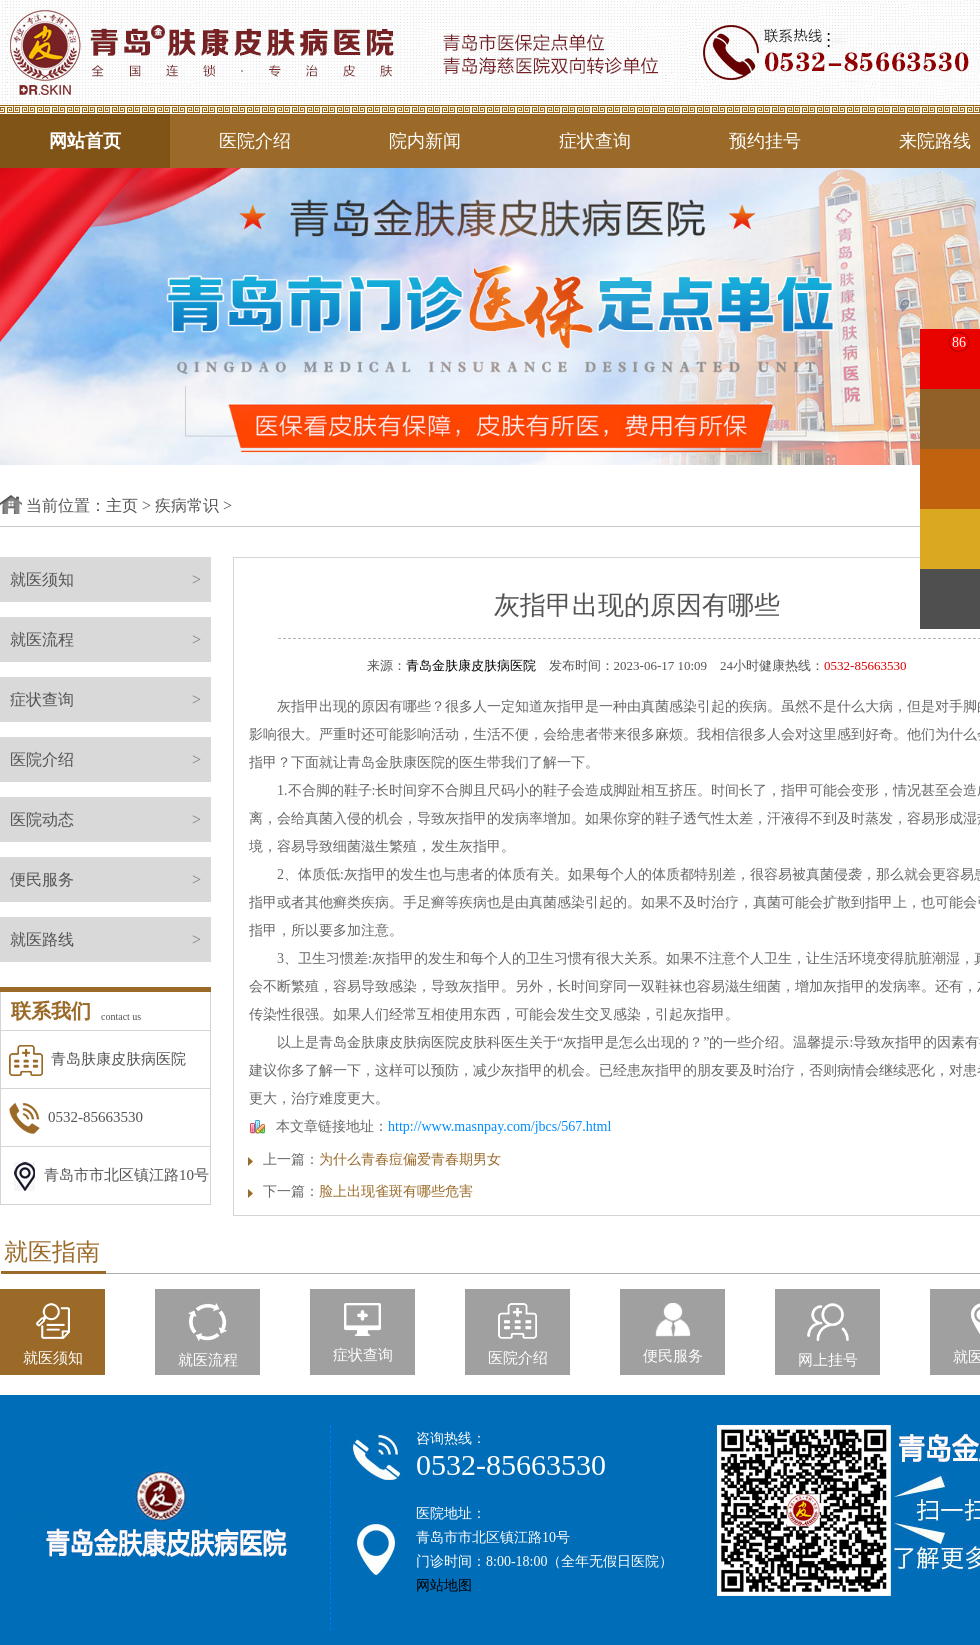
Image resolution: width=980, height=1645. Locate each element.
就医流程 (110, 639)
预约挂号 (765, 141)
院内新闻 (425, 141)
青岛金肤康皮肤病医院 (471, 665)
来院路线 (935, 141)
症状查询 (595, 141)
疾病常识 (187, 505)
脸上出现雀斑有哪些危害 (396, 1191)
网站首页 (85, 141)
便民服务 (110, 879)
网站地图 (444, 1585)
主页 (122, 505)
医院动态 (110, 819)
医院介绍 (255, 141)
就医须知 (110, 579)
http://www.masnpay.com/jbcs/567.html (499, 1126)
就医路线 (110, 939)
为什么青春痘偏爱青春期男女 (410, 1159)
